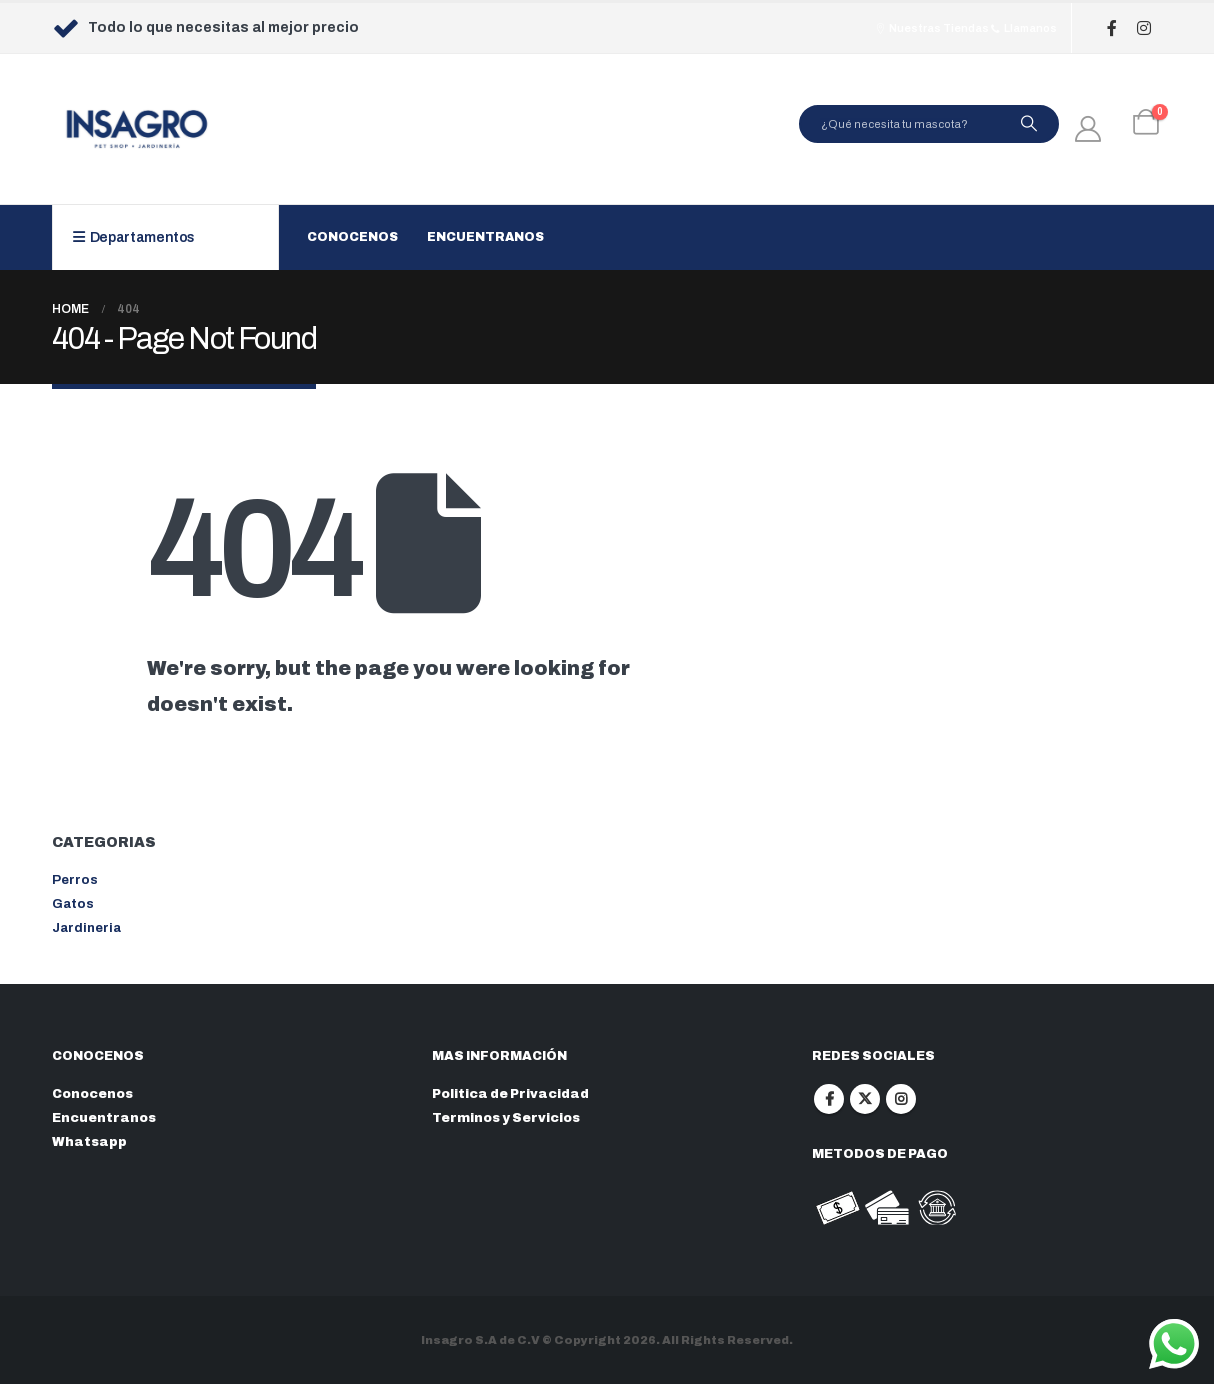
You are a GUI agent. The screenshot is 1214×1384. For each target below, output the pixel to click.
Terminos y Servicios (506, 1118)
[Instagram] (1144, 28)
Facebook (829, 1099)
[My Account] (1088, 129)
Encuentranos (485, 237)
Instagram (901, 1099)
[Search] (1029, 124)
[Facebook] (1112, 28)
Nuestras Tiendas (931, 28)
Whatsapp (89, 1142)
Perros (75, 880)
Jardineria (86, 928)
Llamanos (1023, 28)
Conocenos (352, 237)
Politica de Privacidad (510, 1094)
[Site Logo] (137, 129)
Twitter (865, 1099)
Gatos (73, 904)
